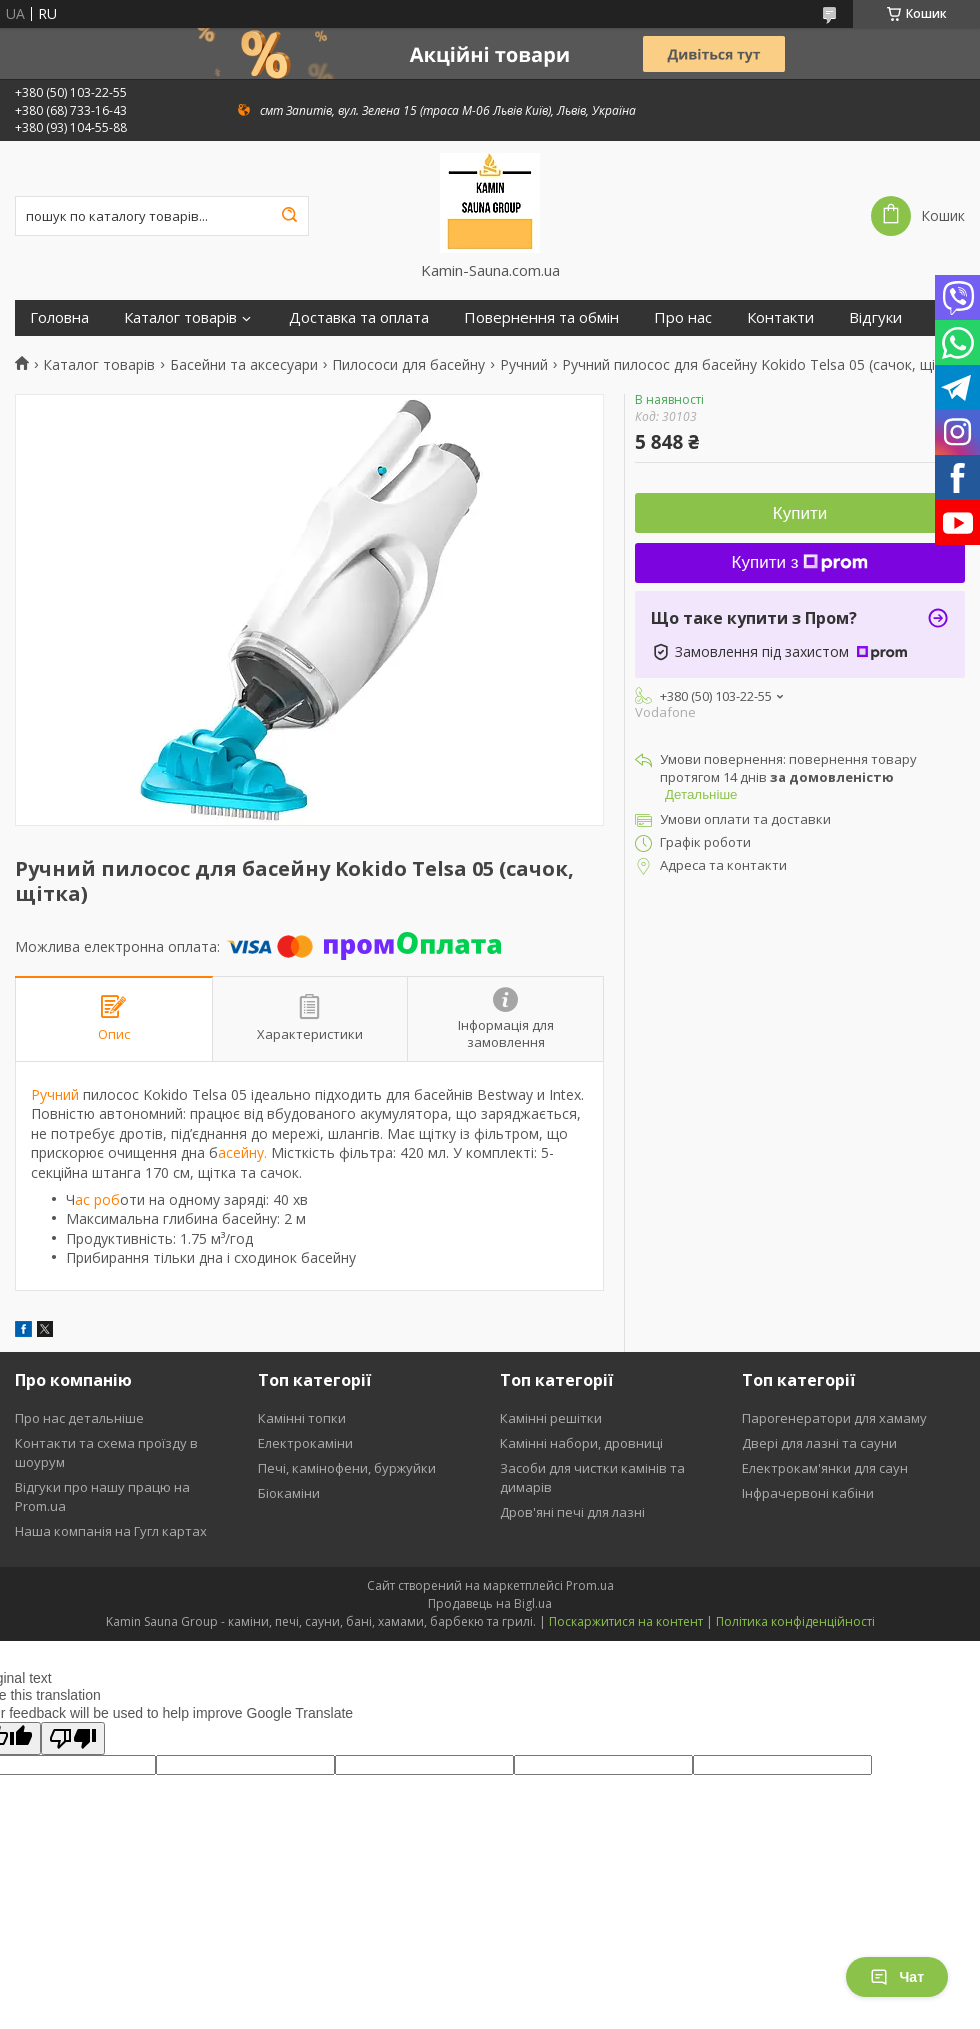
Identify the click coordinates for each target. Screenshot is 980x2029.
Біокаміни (289, 1493)
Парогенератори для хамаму (834, 1418)
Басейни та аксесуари (244, 365)
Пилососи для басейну (408, 365)
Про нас (683, 317)
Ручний (524, 365)
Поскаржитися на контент (626, 1621)
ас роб (97, 1199)
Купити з (800, 562)
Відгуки (875, 317)
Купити (800, 513)
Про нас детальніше (79, 1418)
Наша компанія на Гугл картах (111, 1531)
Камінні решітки (551, 1418)
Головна (59, 317)
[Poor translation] (73, 1738)
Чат (897, 1977)
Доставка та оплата (359, 317)
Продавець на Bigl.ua (490, 1603)
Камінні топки (302, 1418)
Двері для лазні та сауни (819, 1443)
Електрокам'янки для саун (825, 1468)
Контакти (780, 317)
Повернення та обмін (541, 317)
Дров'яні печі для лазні (572, 1512)
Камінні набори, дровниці (581, 1443)
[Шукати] (289, 216)
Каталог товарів (180, 317)
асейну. (242, 1152)
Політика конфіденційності (795, 1621)
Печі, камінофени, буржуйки (347, 1468)
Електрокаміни (305, 1443)
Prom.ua (590, 1585)
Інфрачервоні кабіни (808, 1493)
